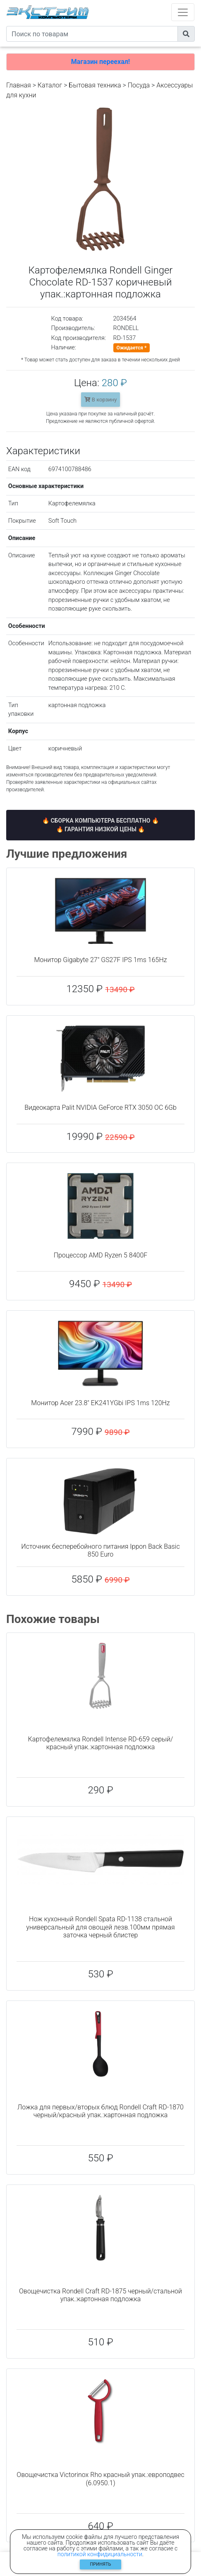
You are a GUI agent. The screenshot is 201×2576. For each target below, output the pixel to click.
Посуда (139, 85)
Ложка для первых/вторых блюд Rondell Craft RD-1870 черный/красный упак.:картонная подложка (100, 2111)
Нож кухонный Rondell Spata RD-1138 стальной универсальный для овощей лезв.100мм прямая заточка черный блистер (100, 1927)
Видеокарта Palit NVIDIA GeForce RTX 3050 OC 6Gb (100, 1107)
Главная (18, 85)
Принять (100, 2564)
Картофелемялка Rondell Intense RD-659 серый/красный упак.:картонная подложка (100, 1743)
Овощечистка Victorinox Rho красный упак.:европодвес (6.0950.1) (100, 2478)
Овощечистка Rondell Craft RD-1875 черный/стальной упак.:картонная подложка (100, 2295)
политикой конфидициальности (99, 2554)
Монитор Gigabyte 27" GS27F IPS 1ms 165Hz (100, 960)
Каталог (50, 85)
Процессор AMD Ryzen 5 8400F (101, 1255)
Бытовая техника (95, 85)
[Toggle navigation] (182, 12)
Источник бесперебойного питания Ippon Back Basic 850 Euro (100, 1550)
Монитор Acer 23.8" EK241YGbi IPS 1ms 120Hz (100, 1403)
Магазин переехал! (100, 62)
